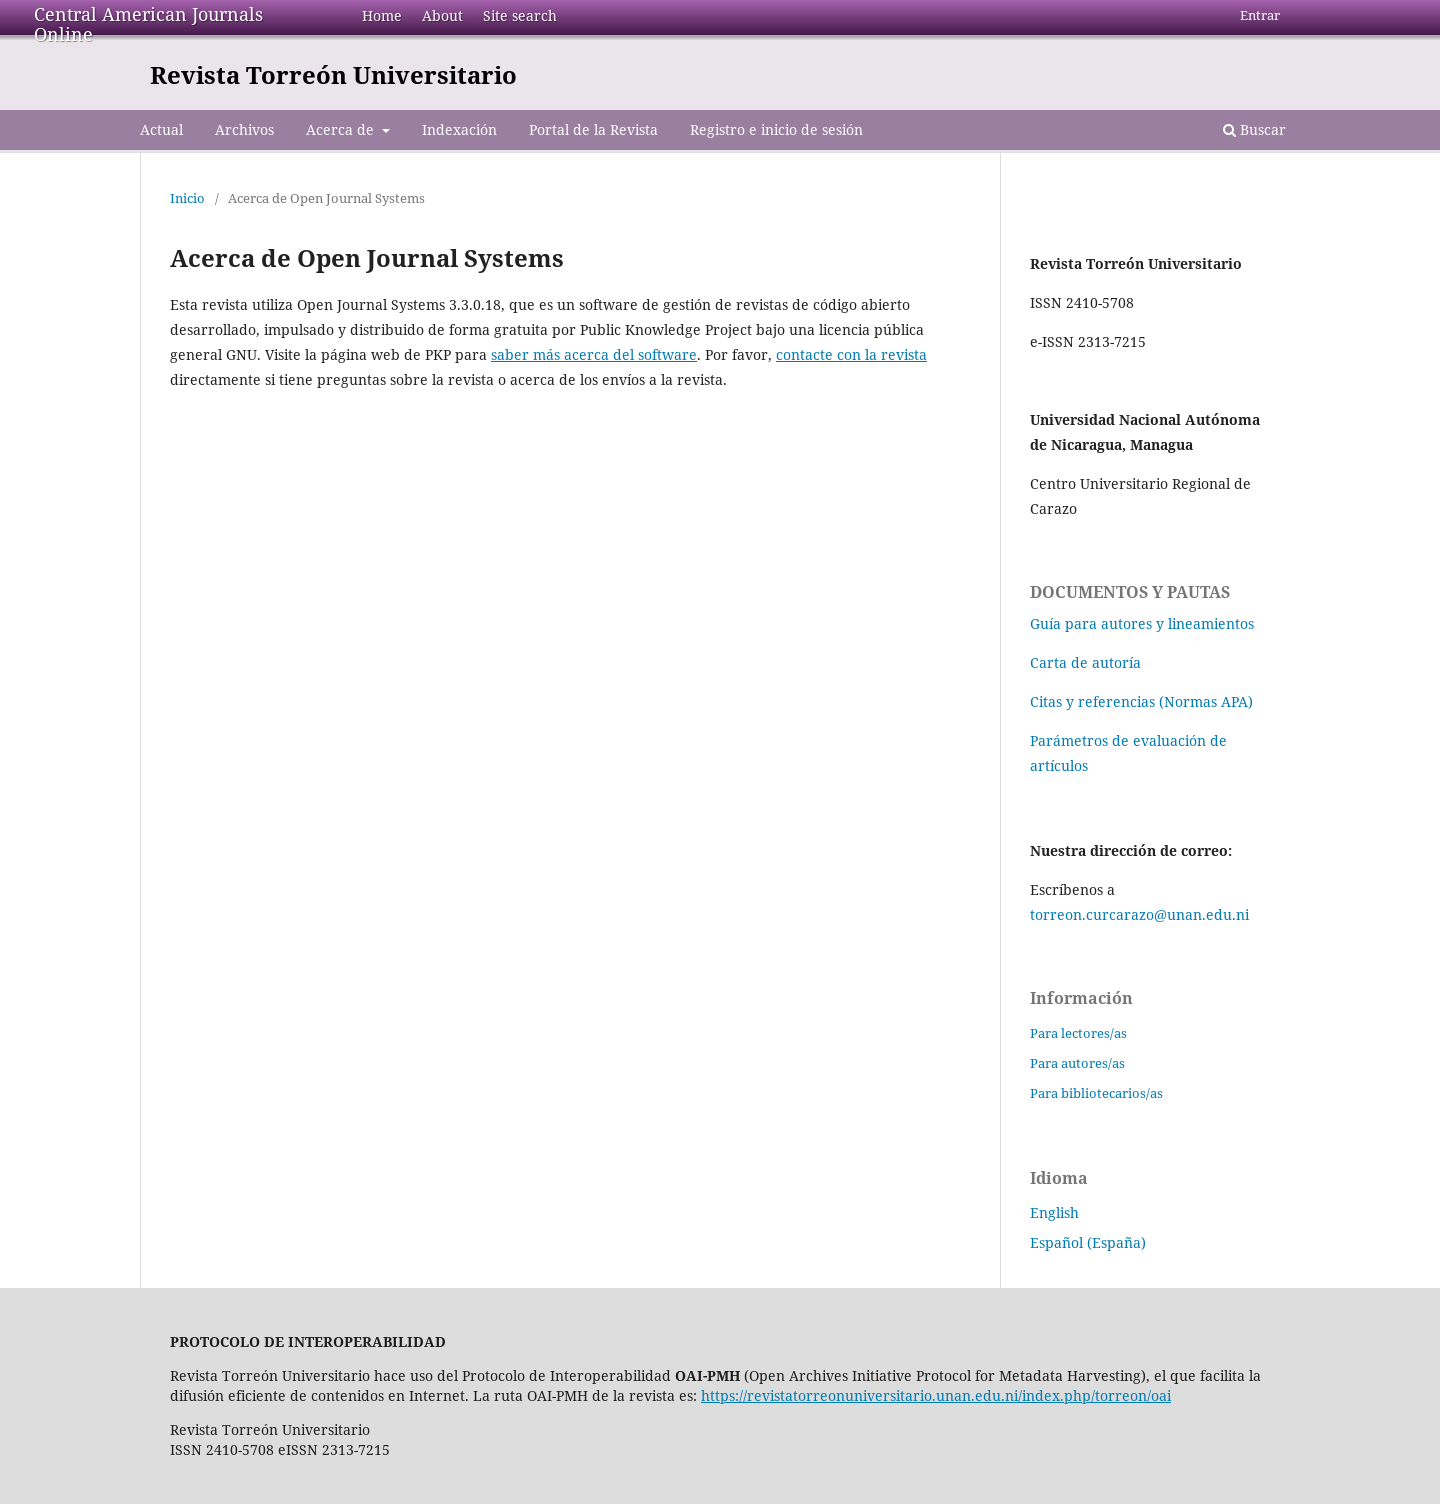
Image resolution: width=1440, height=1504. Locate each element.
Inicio (187, 198)
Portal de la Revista (593, 129)
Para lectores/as (1078, 1033)
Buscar (1254, 129)
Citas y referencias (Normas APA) (1141, 701)
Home (382, 15)
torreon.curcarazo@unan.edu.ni (1139, 914)
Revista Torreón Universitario (333, 74)
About (442, 15)
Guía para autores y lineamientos (1142, 623)
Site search (520, 15)
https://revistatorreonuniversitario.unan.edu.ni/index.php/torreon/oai (936, 1395)
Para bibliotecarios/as (1096, 1093)
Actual (161, 129)
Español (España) (1088, 1242)
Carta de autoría (1085, 662)
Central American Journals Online (148, 24)
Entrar (1260, 15)
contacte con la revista (851, 354)
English (1054, 1212)
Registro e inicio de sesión (776, 129)
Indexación (459, 129)
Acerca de (342, 129)
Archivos (244, 129)
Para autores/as (1077, 1063)
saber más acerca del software (594, 354)
